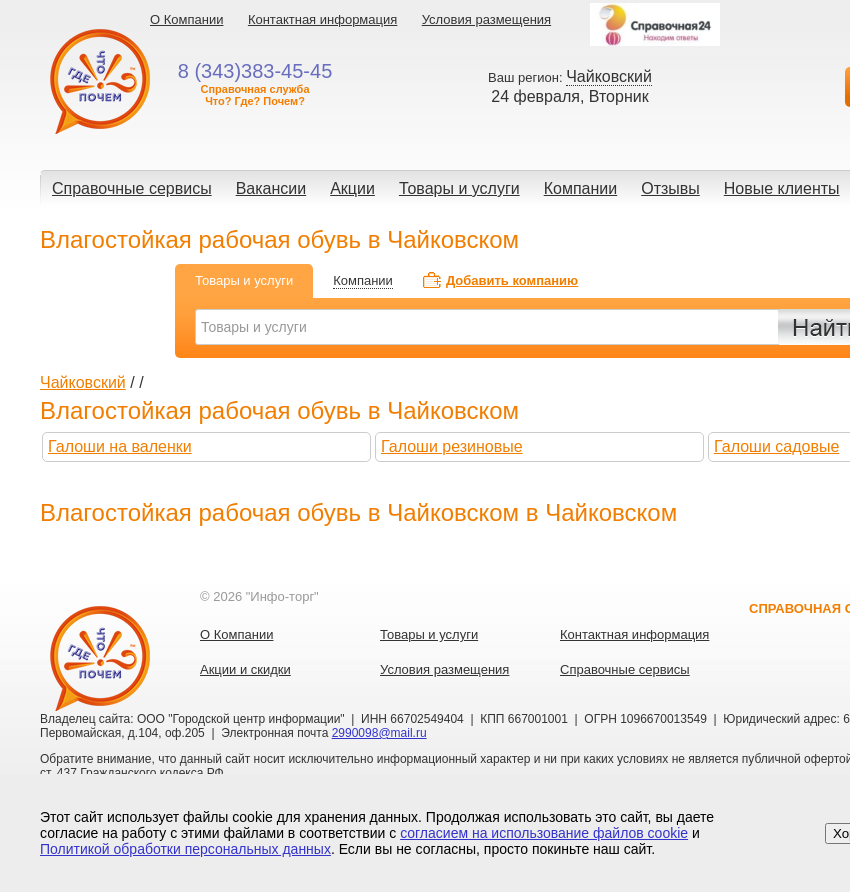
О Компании (186, 19)
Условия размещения (486, 19)
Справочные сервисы (132, 188)
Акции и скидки (245, 669)
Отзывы (670, 188)
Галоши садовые (776, 446)
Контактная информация (322, 19)
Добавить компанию (512, 280)
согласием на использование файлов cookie (544, 833)
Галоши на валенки (120, 446)
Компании (581, 188)
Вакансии (271, 188)
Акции (352, 188)
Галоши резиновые (452, 446)
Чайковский (83, 382)
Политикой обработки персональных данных (185, 849)
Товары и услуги (459, 188)
